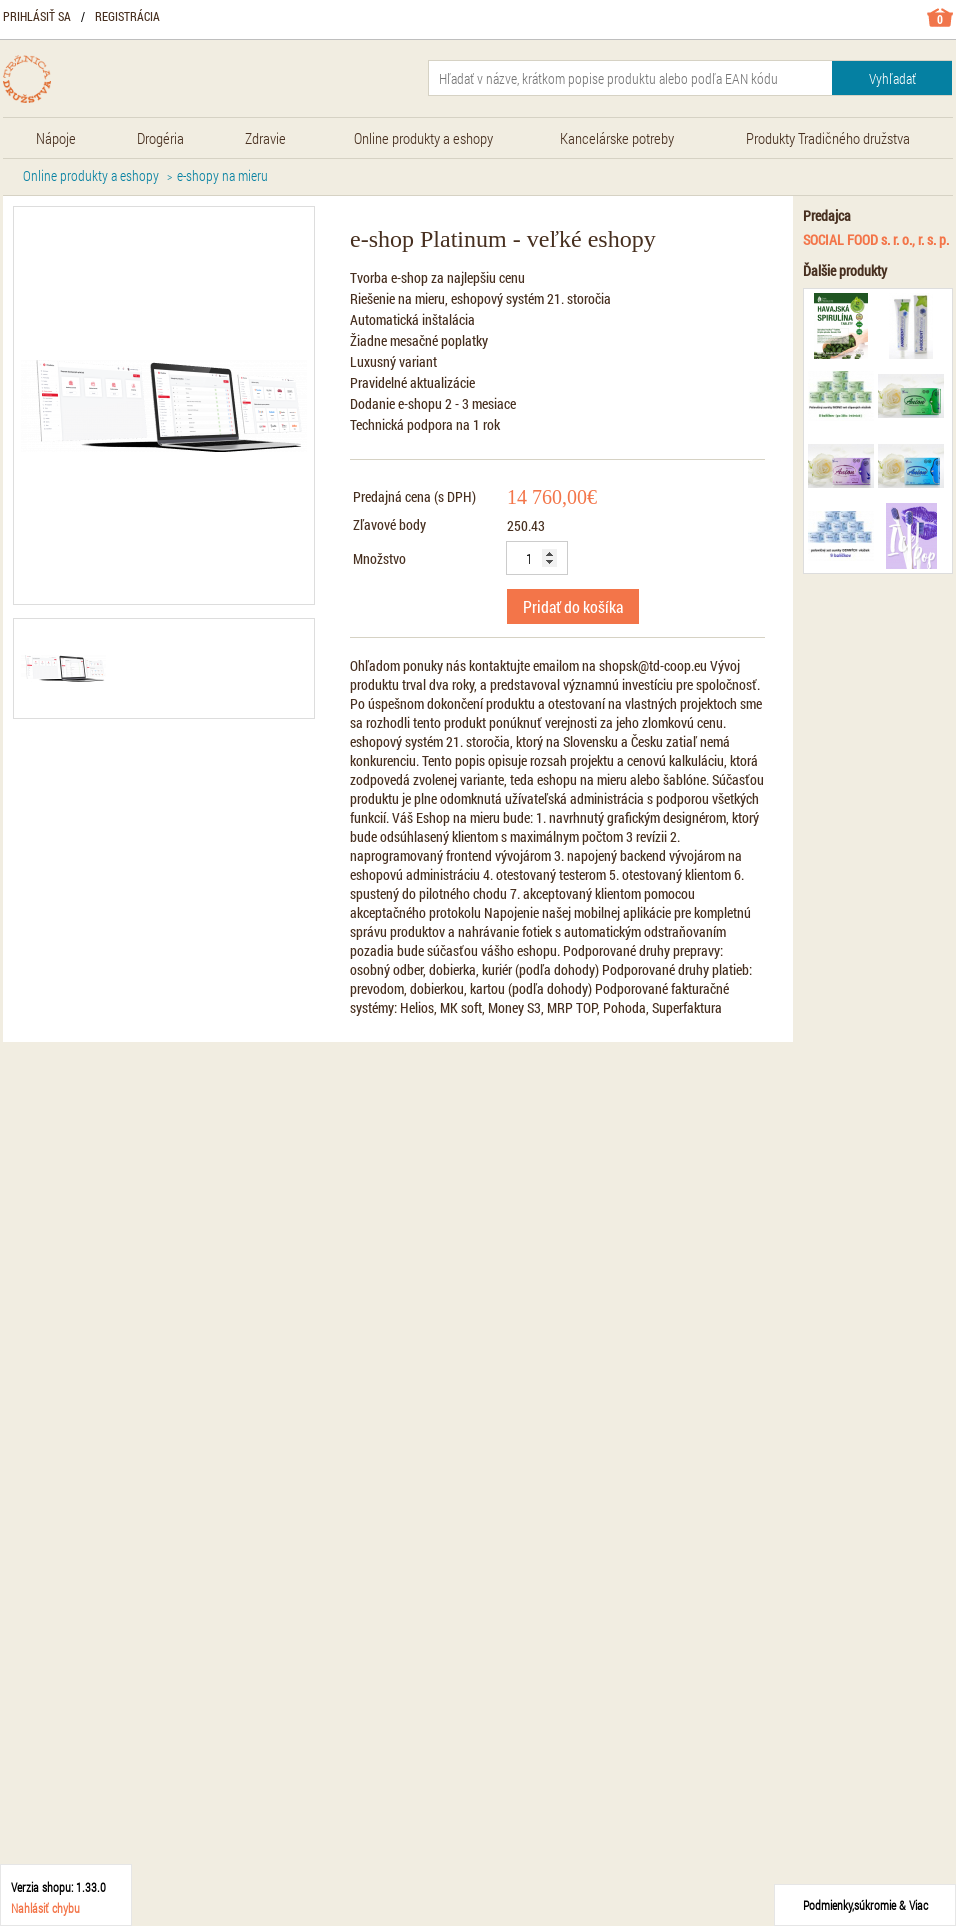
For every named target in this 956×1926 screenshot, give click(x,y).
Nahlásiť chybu (45, 1908)
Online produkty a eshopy (91, 175)
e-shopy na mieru (222, 175)
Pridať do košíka (573, 606)
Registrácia (127, 16)
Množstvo (379, 558)
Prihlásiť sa (37, 16)
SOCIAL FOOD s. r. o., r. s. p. (876, 239)
